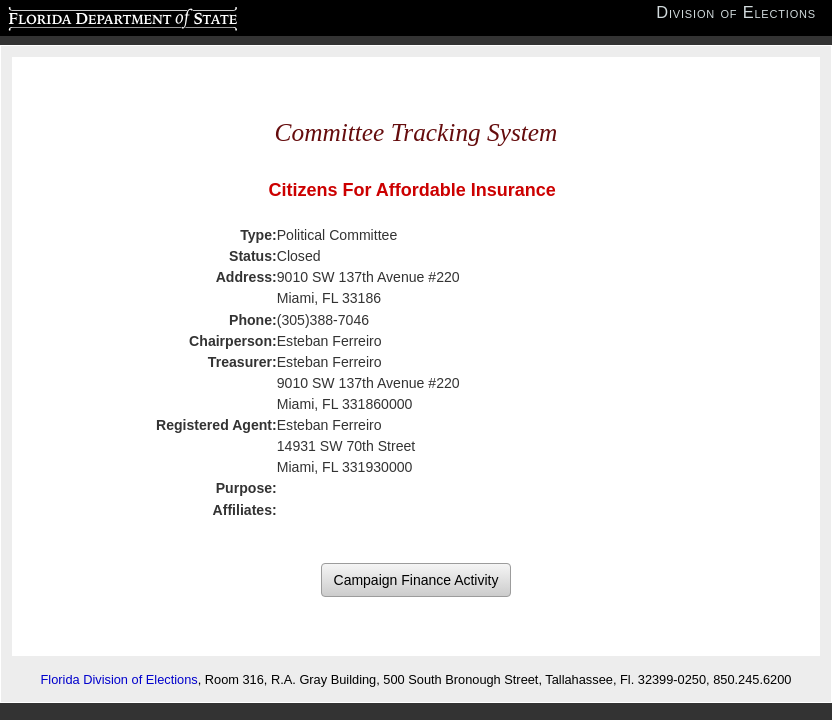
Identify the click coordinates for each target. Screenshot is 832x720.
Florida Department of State (83, 16)
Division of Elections (736, 12)
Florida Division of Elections (119, 679)
